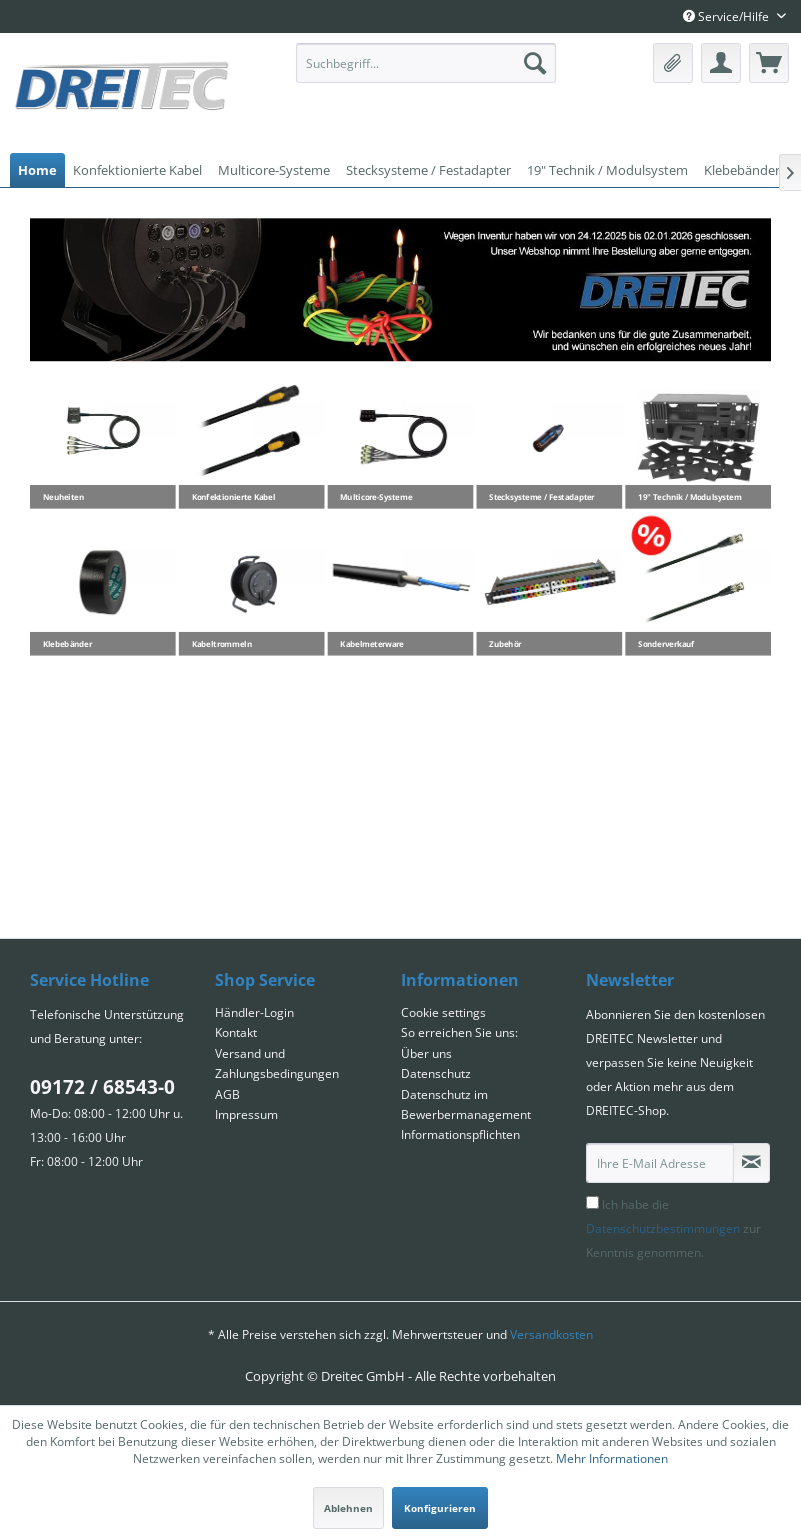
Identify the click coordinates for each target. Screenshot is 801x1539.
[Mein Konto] (721, 63)
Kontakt (236, 1032)
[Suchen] (535, 63)
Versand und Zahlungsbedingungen (277, 1063)
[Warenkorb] (769, 63)
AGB (227, 1094)
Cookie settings (443, 1012)
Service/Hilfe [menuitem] (727, 16)
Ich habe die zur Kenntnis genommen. (673, 1228)
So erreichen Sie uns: (459, 1032)
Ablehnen (348, 1508)
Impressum (246, 1114)
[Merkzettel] (673, 63)
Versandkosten (551, 1334)
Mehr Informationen (612, 1458)
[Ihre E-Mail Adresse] (660, 1163)
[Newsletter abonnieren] (751, 1163)
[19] (607, 170)
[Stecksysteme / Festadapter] (428, 170)
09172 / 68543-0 (102, 1087)
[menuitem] (426, 63)
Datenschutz (436, 1073)
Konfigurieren (440, 1508)
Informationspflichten (460, 1134)
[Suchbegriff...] (426, 63)
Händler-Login (254, 1012)
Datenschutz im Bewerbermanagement (466, 1104)
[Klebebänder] (742, 170)
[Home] (37, 170)
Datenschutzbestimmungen (663, 1228)
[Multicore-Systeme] (274, 170)
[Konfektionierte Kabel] (137, 170)
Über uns (426, 1053)
